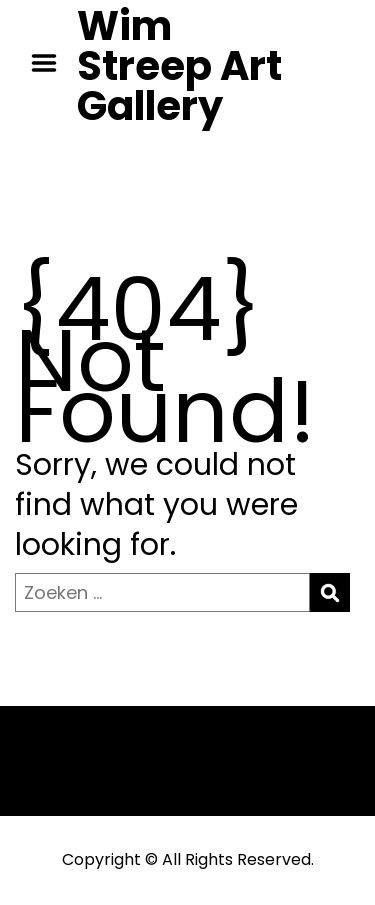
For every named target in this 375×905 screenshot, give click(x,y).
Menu (51, 63)
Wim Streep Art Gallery (179, 66)
